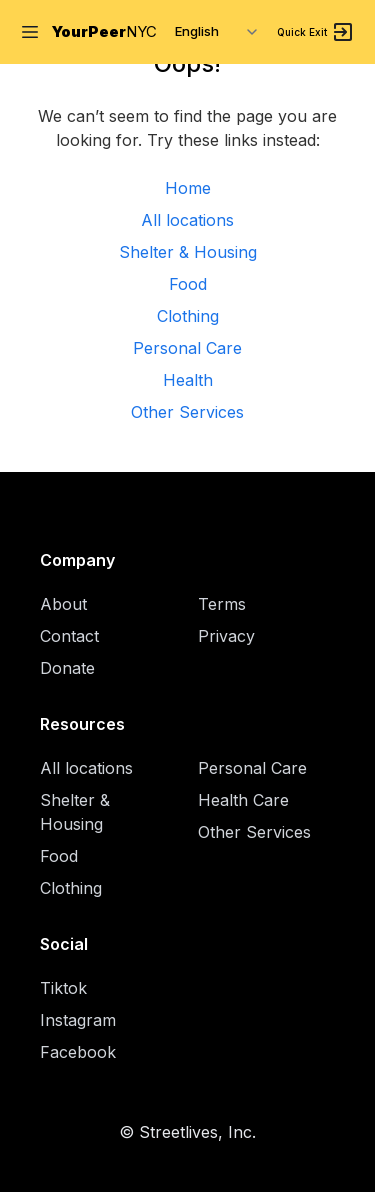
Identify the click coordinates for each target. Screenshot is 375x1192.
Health (188, 380)
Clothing (188, 316)
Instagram (78, 1020)
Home (188, 188)
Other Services (187, 412)
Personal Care (187, 348)
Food (188, 284)
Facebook (78, 1052)
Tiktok (63, 988)
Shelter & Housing (188, 252)
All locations (187, 220)
